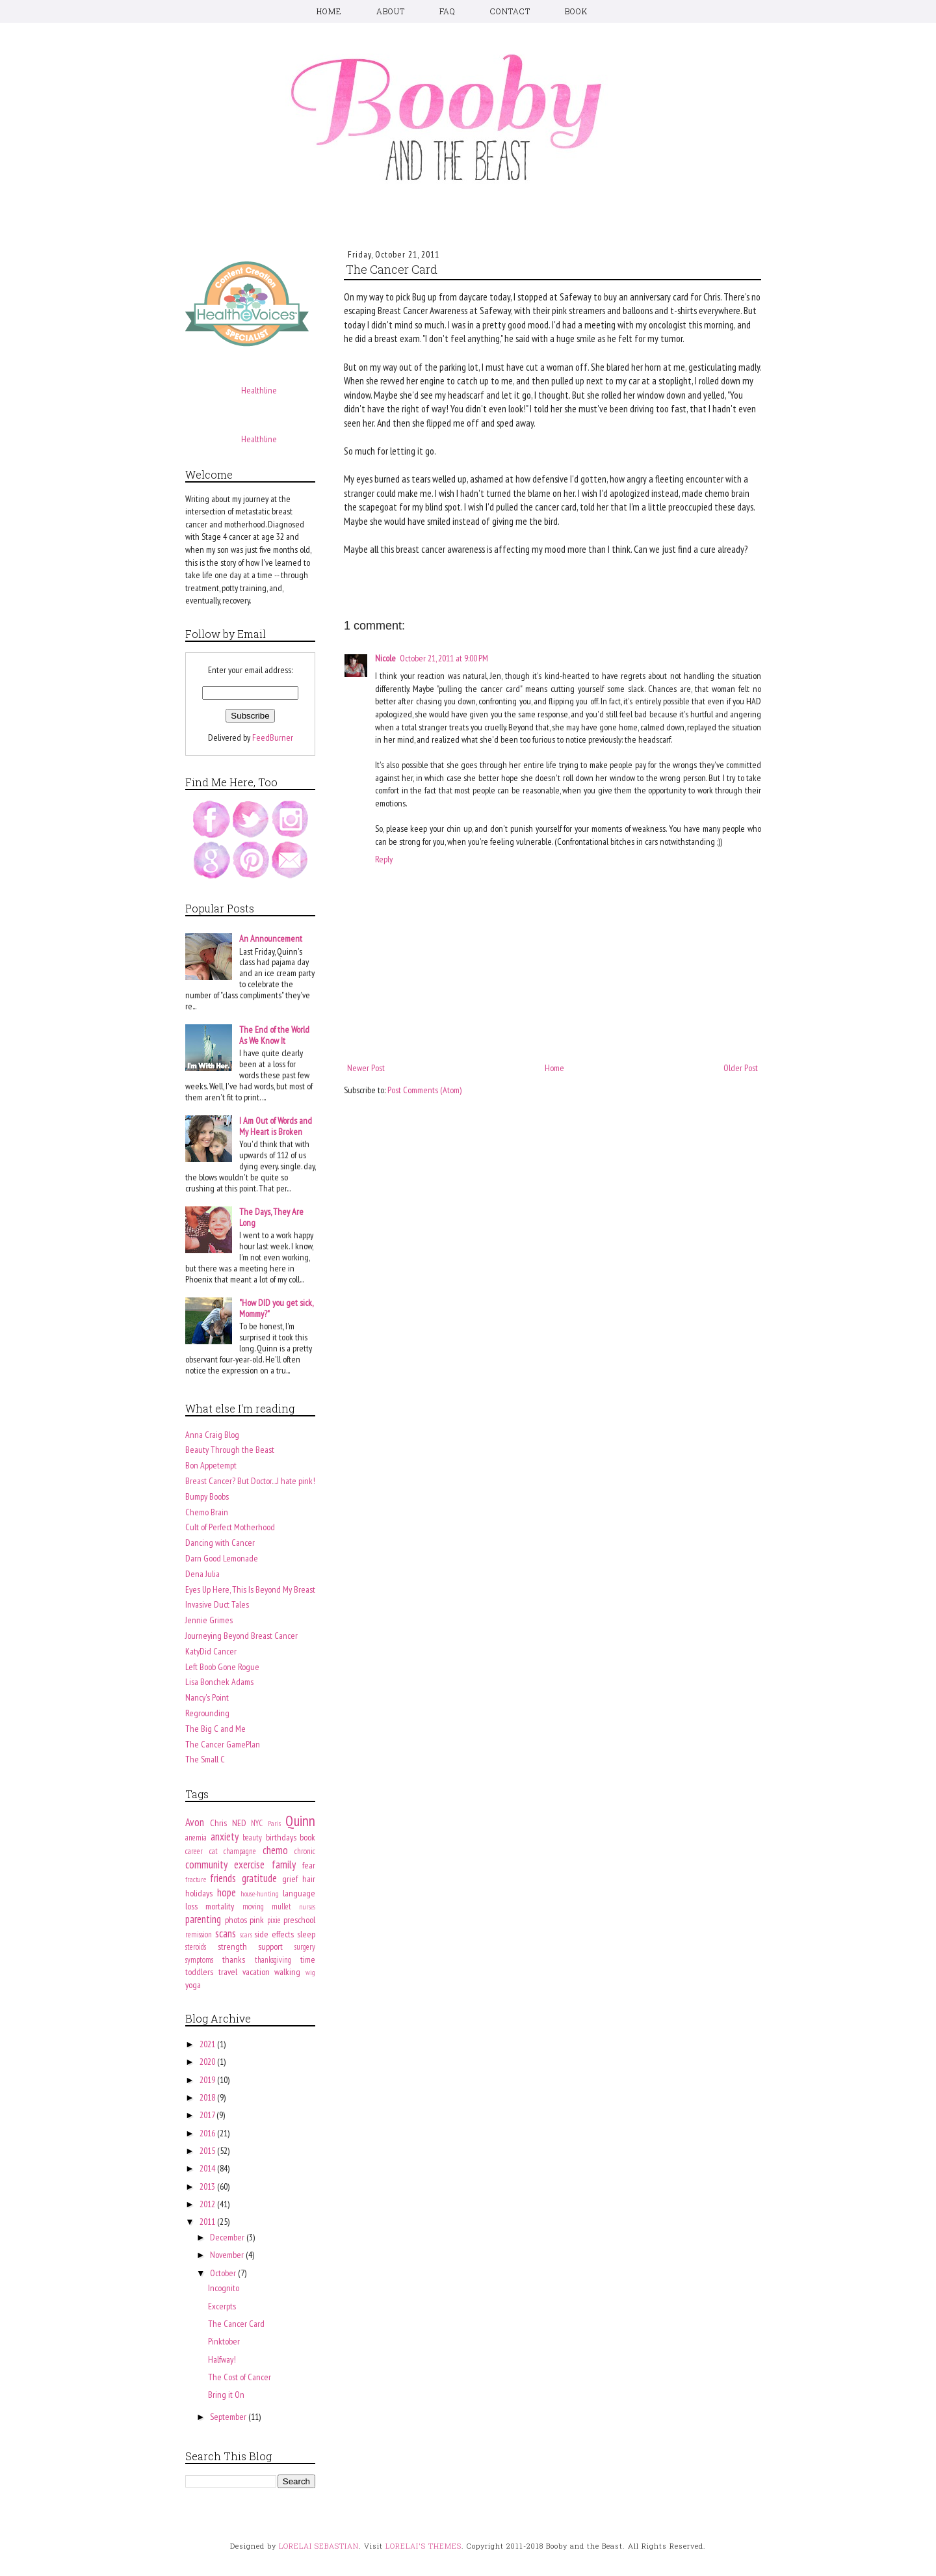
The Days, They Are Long (271, 1217)
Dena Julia (202, 1574)
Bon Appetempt (211, 1465)
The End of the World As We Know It (274, 1035)
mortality (219, 1906)
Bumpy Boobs (207, 1496)
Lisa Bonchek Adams (219, 1682)
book (307, 1837)
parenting (203, 1919)
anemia (196, 1837)
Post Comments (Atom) (424, 1090)
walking (287, 1972)
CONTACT (510, 11)
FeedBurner (272, 737)
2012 (208, 2204)
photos (236, 1920)
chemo (275, 1850)
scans (225, 1933)
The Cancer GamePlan (222, 1744)
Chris (218, 1823)
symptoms (199, 1959)
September (229, 2417)
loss (191, 1906)
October (224, 2273)
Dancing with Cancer (220, 1542)
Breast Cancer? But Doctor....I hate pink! (250, 1481)
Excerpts (222, 2306)
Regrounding (207, 1713)
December (228, 2237)
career (194, 1851)
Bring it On (226, 2394)
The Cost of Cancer (239, 2377)
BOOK (576, 11)
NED (239, 1823)
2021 (208, 2044)
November (228, 2255)
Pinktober (224, 2341)
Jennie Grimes (209, 1620)
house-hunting (259, 1893)
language (299, 1893)
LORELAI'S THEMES (423, 2546)
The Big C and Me (215, 1728)
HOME (329, 11)
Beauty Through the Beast (229, 1449)
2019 (208, 2080)
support (270, 1946)
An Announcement (270, 938)
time (307, 1959)
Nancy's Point (207, 1697)
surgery (304, 1946)
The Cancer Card (236, 2324)
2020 (208, 2061)
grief (290, 1879)
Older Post (740, 1068)
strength (232, 1946)
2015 (208, 2151)
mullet (281, 1906)
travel (227, 1972)
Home (554, 1068)
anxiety (225, 1836)
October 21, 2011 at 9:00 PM (444, 658)
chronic (304, 1851)
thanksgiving (273, 1959)
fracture (195, 1879)
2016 (208, 2133)
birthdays (281, 1837)
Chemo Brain (206, 1512)
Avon (194, 1822)
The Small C (205, 1759)
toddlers (199, 1972)
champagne (240, 1851)
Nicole (385, 658)
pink (257, 1920)
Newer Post (366, 1068)
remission (198, 1934)
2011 (208, 2221)
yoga (193, 1985)
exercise (249, 1864)
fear (308, 1865)
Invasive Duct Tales (217, 1604)
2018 (208, 2097)
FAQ (447, 11)
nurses (307, 1906)
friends (223, 1878)
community (206, 1864)
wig (310, 1972)
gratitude (259, 1878)
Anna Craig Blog (212, 1435)
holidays (199, 1893)
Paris (274, 1823)
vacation (256, 1972)
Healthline (259, 390)
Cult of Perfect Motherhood (230, 1527)
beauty (252, 1837)
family (284, 1864)
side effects (274, 1934)
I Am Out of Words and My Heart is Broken (275, 1126)
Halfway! (222, 2359)
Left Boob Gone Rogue (222, 1667)
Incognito (223, 2288)
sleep (306, 1934)
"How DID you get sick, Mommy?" (276, 1308)
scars (246, 1934)
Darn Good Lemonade (221, 1558)
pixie (274, 1920)
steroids (195, 1946)
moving (253, 1906)
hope (226, 1892)
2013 (208, 2186)
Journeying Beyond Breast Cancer (241, 1635)
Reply (384, 859)
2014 (208, 2168)
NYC (257, 1823)
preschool (299, 1920)
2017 (208, 2115)
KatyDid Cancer (211, 1651)
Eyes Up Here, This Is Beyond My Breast (250, 1589)
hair (308, 1879)
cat (213, 1851)
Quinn (300, 1820)
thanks (233, 1959)
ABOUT (390, 11)
